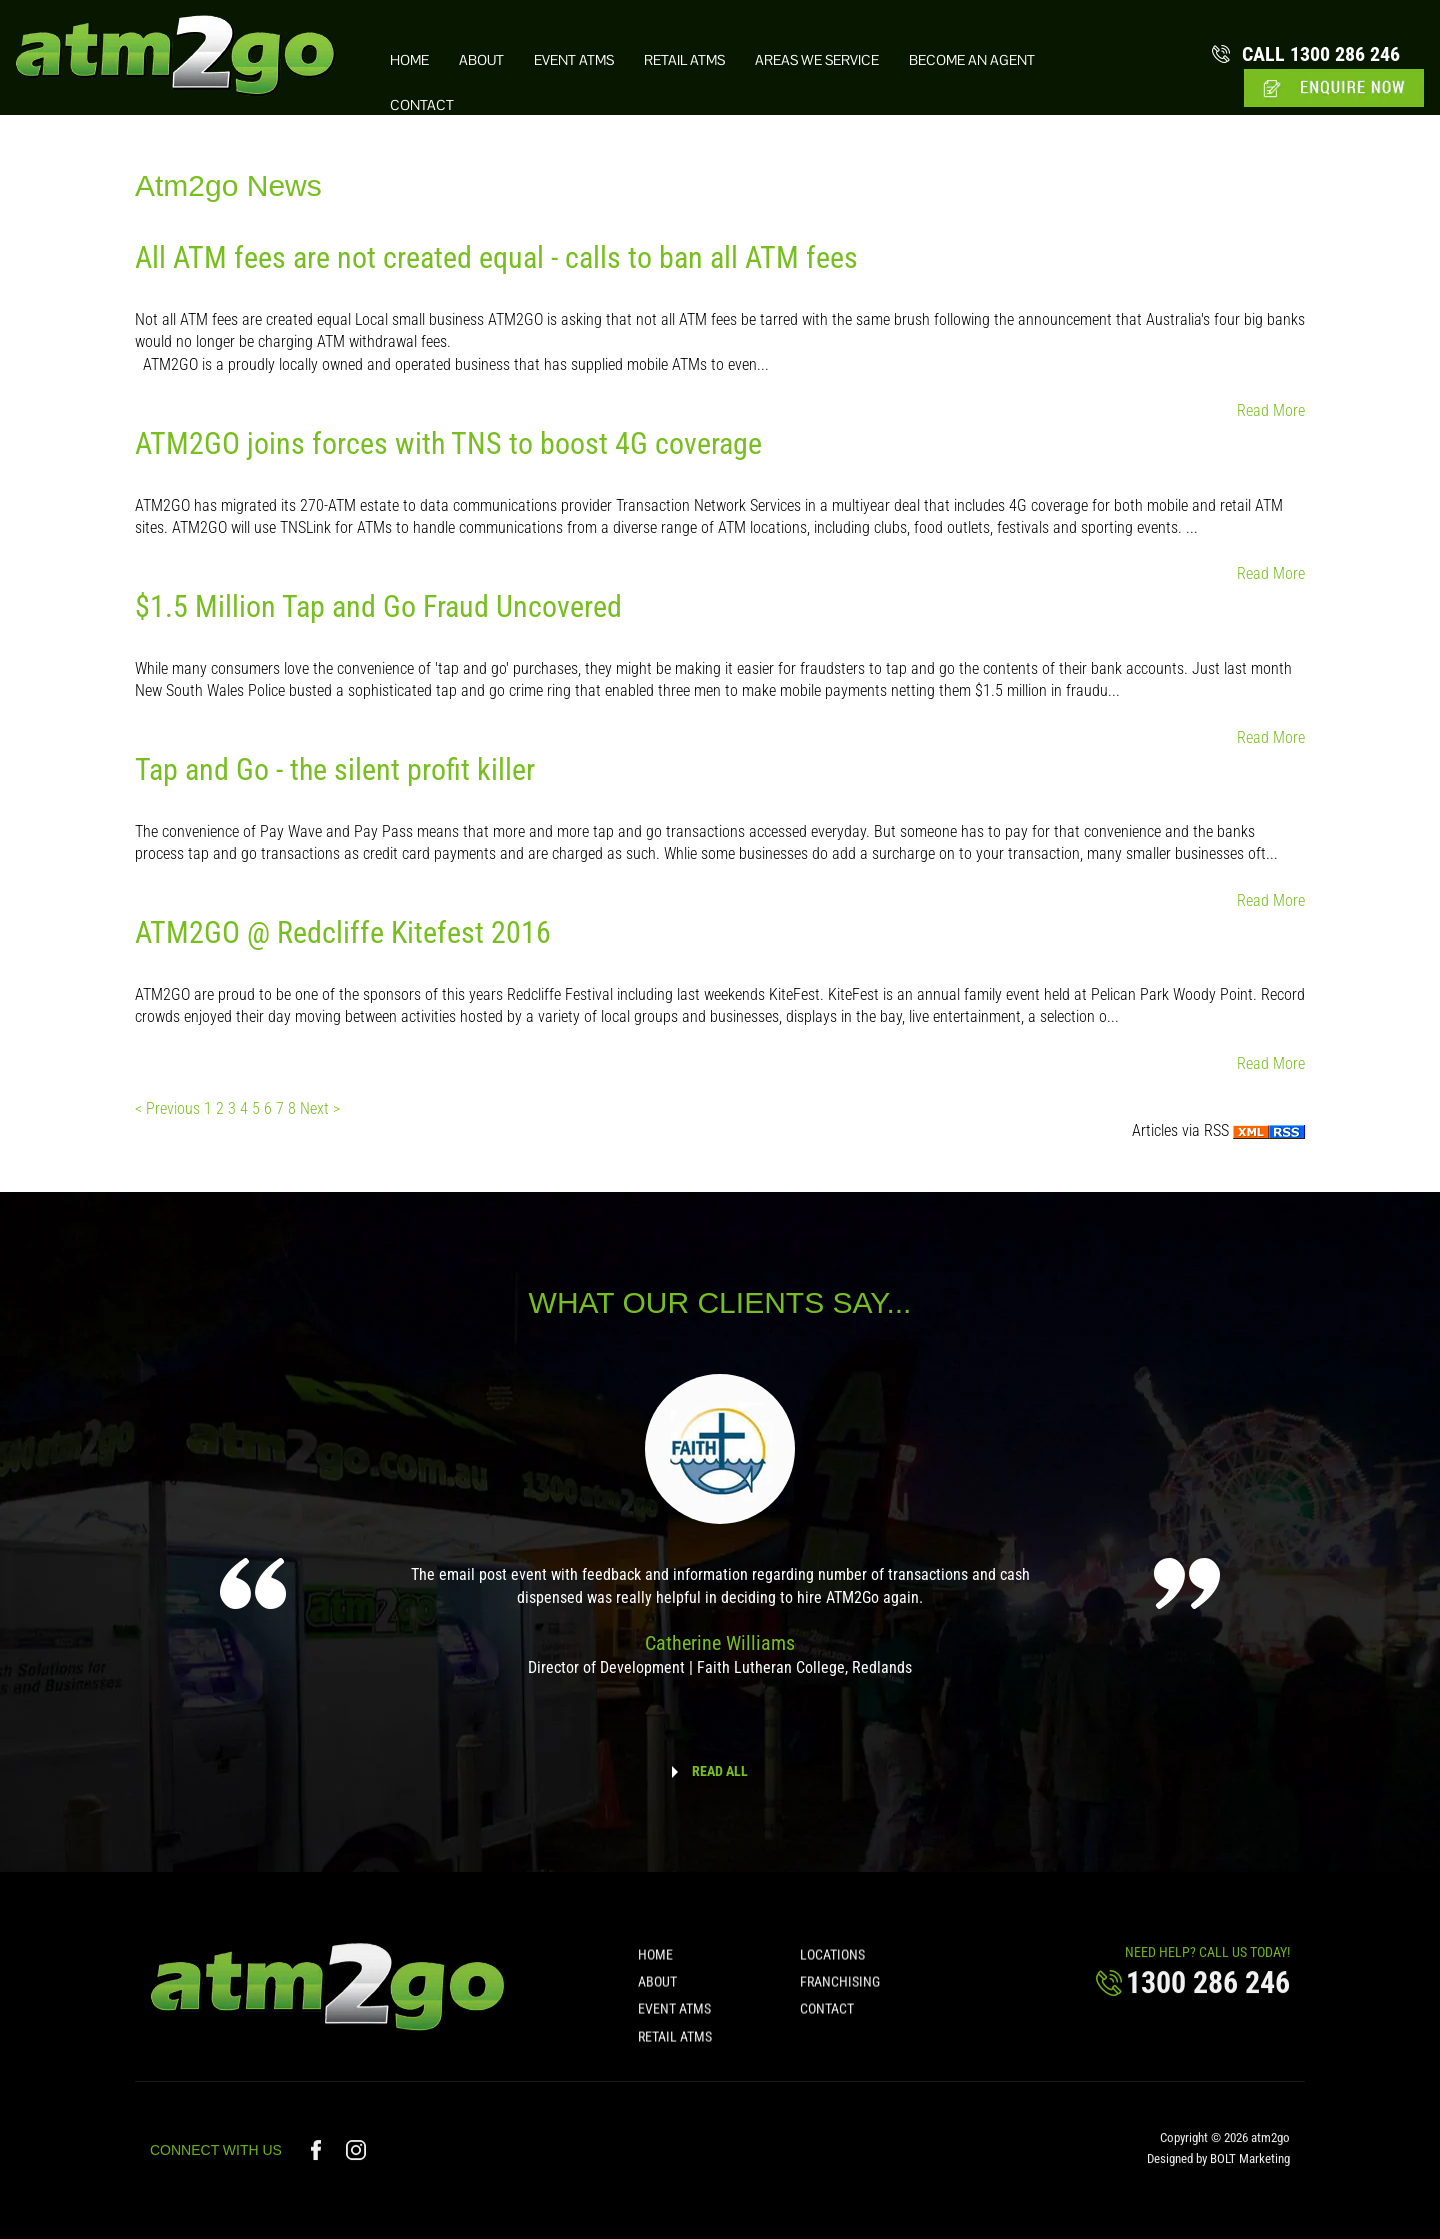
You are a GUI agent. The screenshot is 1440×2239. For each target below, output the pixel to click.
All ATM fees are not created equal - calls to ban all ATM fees (496, 257)
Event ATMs (574, 60)
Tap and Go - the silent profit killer (335, 769)
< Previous (169, 1108)
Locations (832, 1966)
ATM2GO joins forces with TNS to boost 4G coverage (448, 443)
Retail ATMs (684, 60)
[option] (720, 1539)
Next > (320, 1108)
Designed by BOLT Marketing (1218, 2170)
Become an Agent (972, 60)
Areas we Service (817, 60)
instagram (356, 2162)
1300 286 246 (1321, 54)
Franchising (840, 1993)
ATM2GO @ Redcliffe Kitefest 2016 (343, 932)
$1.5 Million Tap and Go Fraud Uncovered (378, 606)
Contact (422, 105)
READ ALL (720, 1771)
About (481, 60)
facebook (318, 2162)
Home (409, 60)
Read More (1271, 410)
